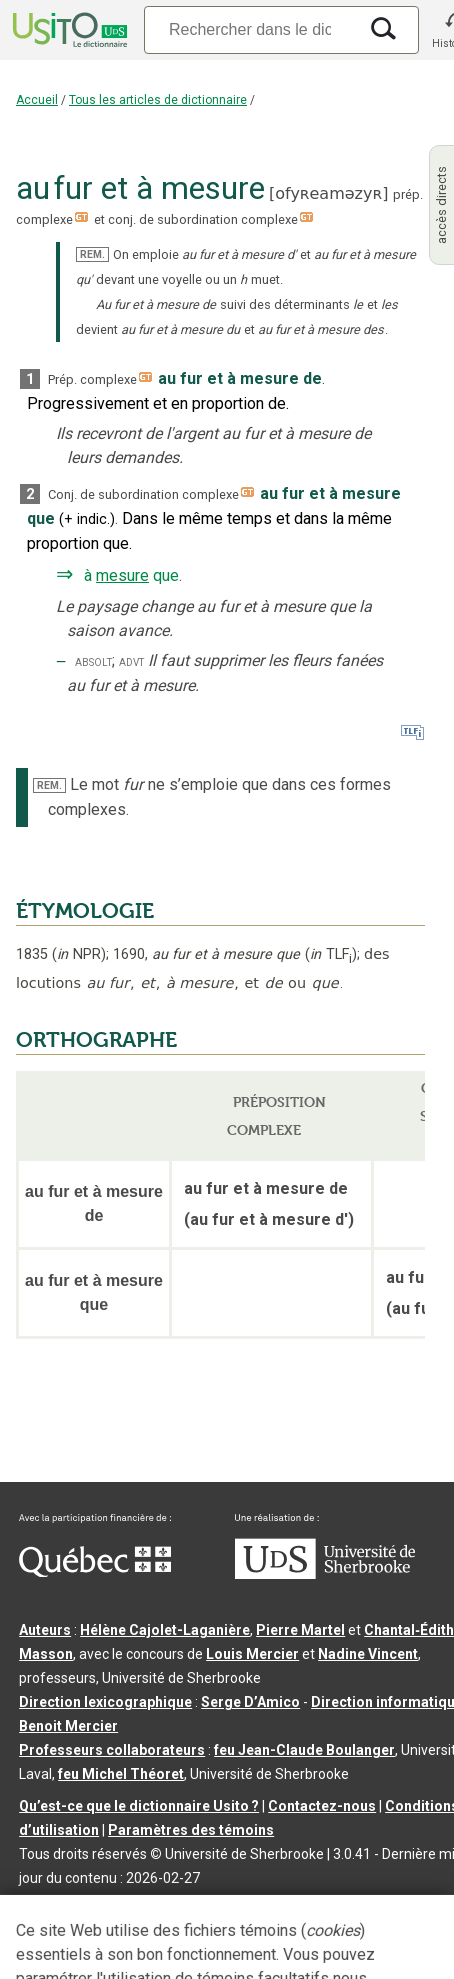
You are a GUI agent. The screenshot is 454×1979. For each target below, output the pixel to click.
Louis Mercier (252, 1654)
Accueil (37, 100)
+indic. (87, 519)
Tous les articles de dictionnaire (158, 100)
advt (131, 661)
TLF (331, 954)
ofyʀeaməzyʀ (328, 193)
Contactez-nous (322, 1806)
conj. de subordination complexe (203, 219)
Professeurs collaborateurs (112, 1750)
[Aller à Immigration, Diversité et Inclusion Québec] (95, 1572)
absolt (93, 661)
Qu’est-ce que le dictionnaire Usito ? (139, 1806)
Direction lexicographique (105, 1702)
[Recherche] (250, 29)
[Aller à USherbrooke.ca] (325, 1574)
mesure (122, 575)
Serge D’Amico (250, 1702)
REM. (92, 254)
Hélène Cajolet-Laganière (165, 1630)
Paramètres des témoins (191, 1830)
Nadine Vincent (368, 1654)
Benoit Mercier (68, 1726)
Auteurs (45, 1630)
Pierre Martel (300, 1630)
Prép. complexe (92, 379)
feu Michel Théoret (121, 1774)
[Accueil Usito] (68, 30)
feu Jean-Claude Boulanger (304, 1750)
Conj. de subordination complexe (143, 494)
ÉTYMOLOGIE (85, 911)
